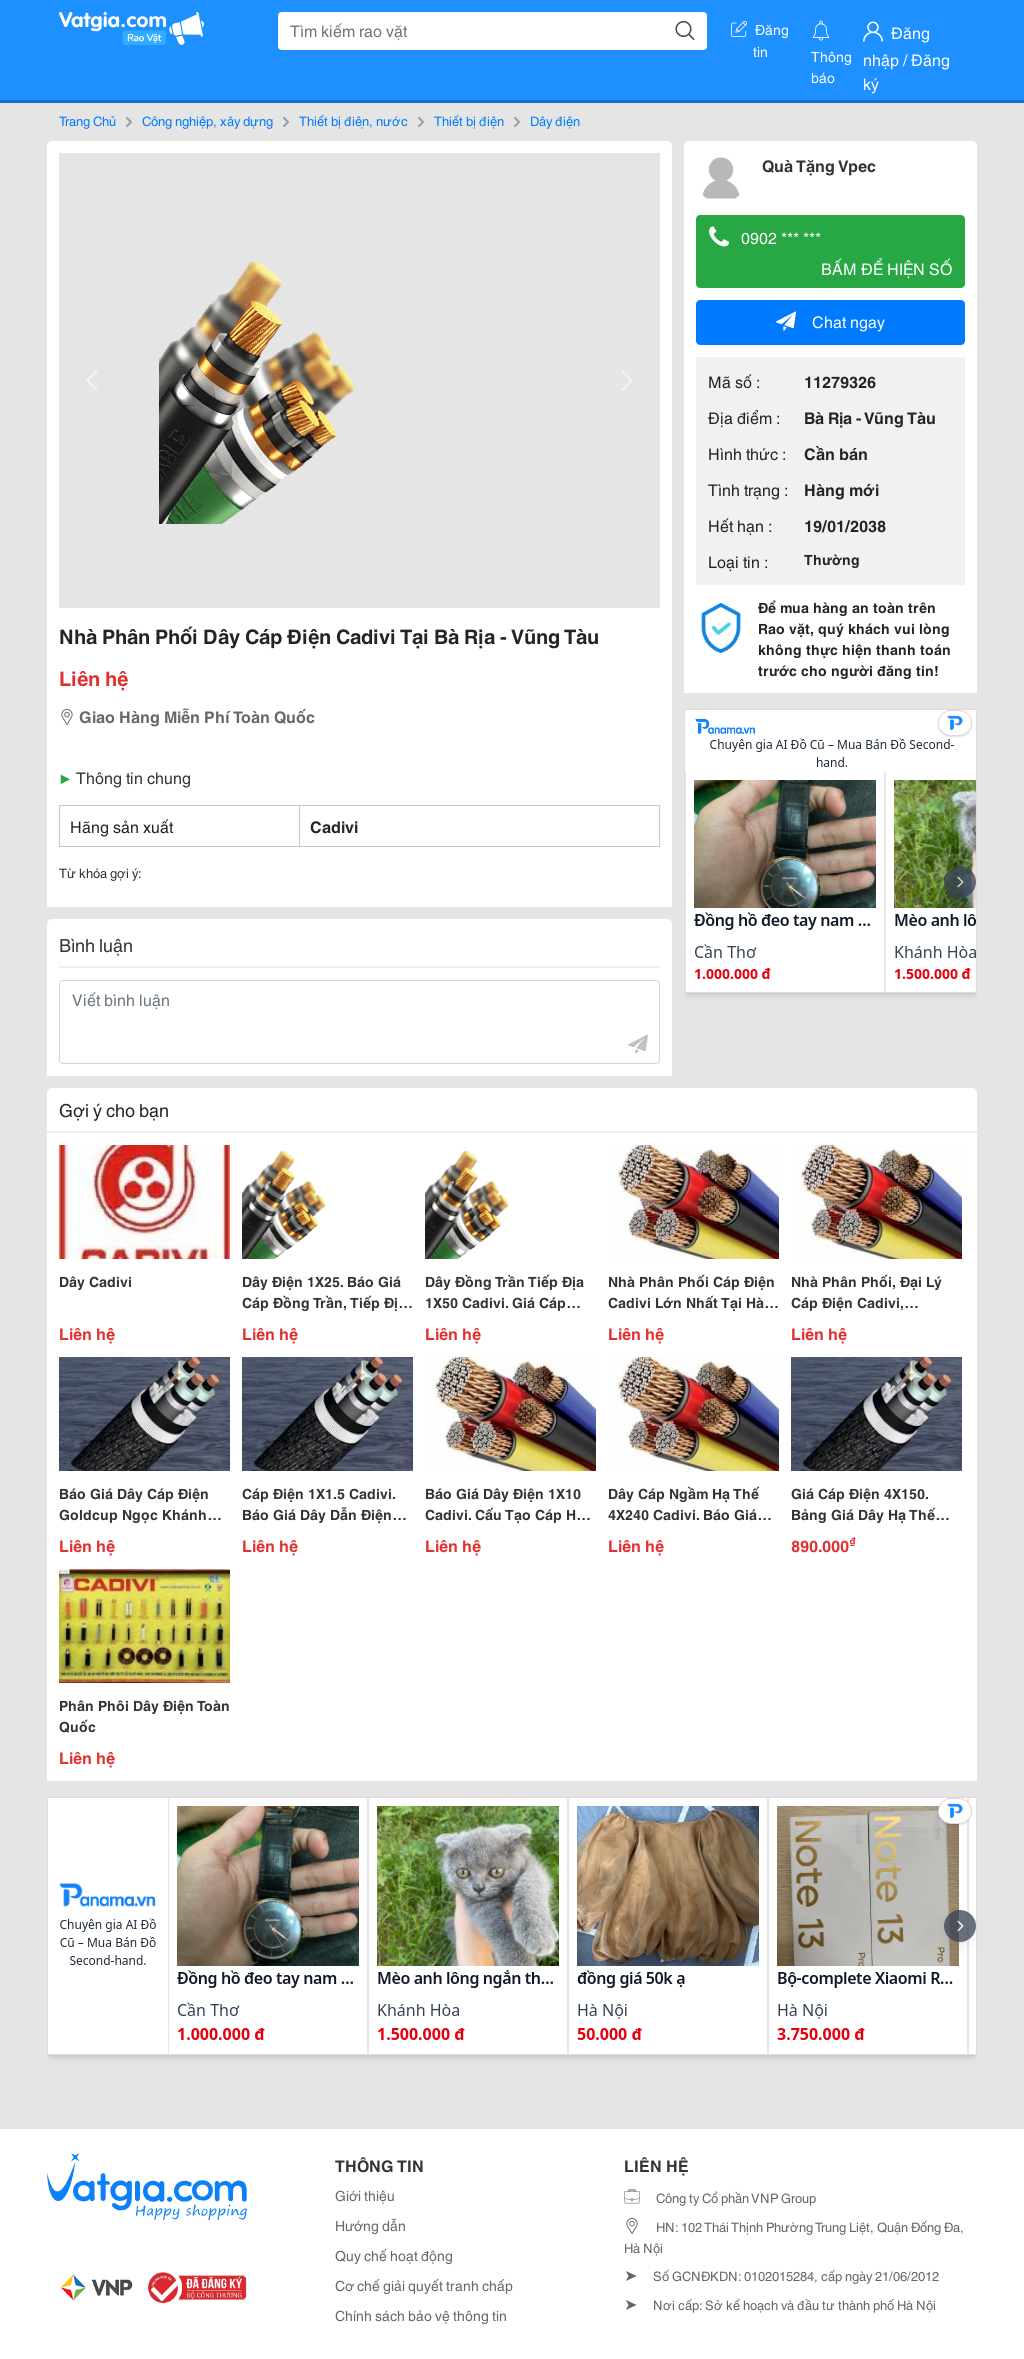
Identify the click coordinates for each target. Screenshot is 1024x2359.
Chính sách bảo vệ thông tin (421, 2315)
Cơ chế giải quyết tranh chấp (424, 2285)
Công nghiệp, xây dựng (207, 120)
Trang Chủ (87, 120)
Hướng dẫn (370, 2225)
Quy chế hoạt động (394, 2255)
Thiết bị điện (469, 120)
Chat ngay (830, 320)
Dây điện (555, 120)
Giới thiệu (365, 2195)
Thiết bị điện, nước (353, 120)
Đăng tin (760, 33)
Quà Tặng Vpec (819, 164)
